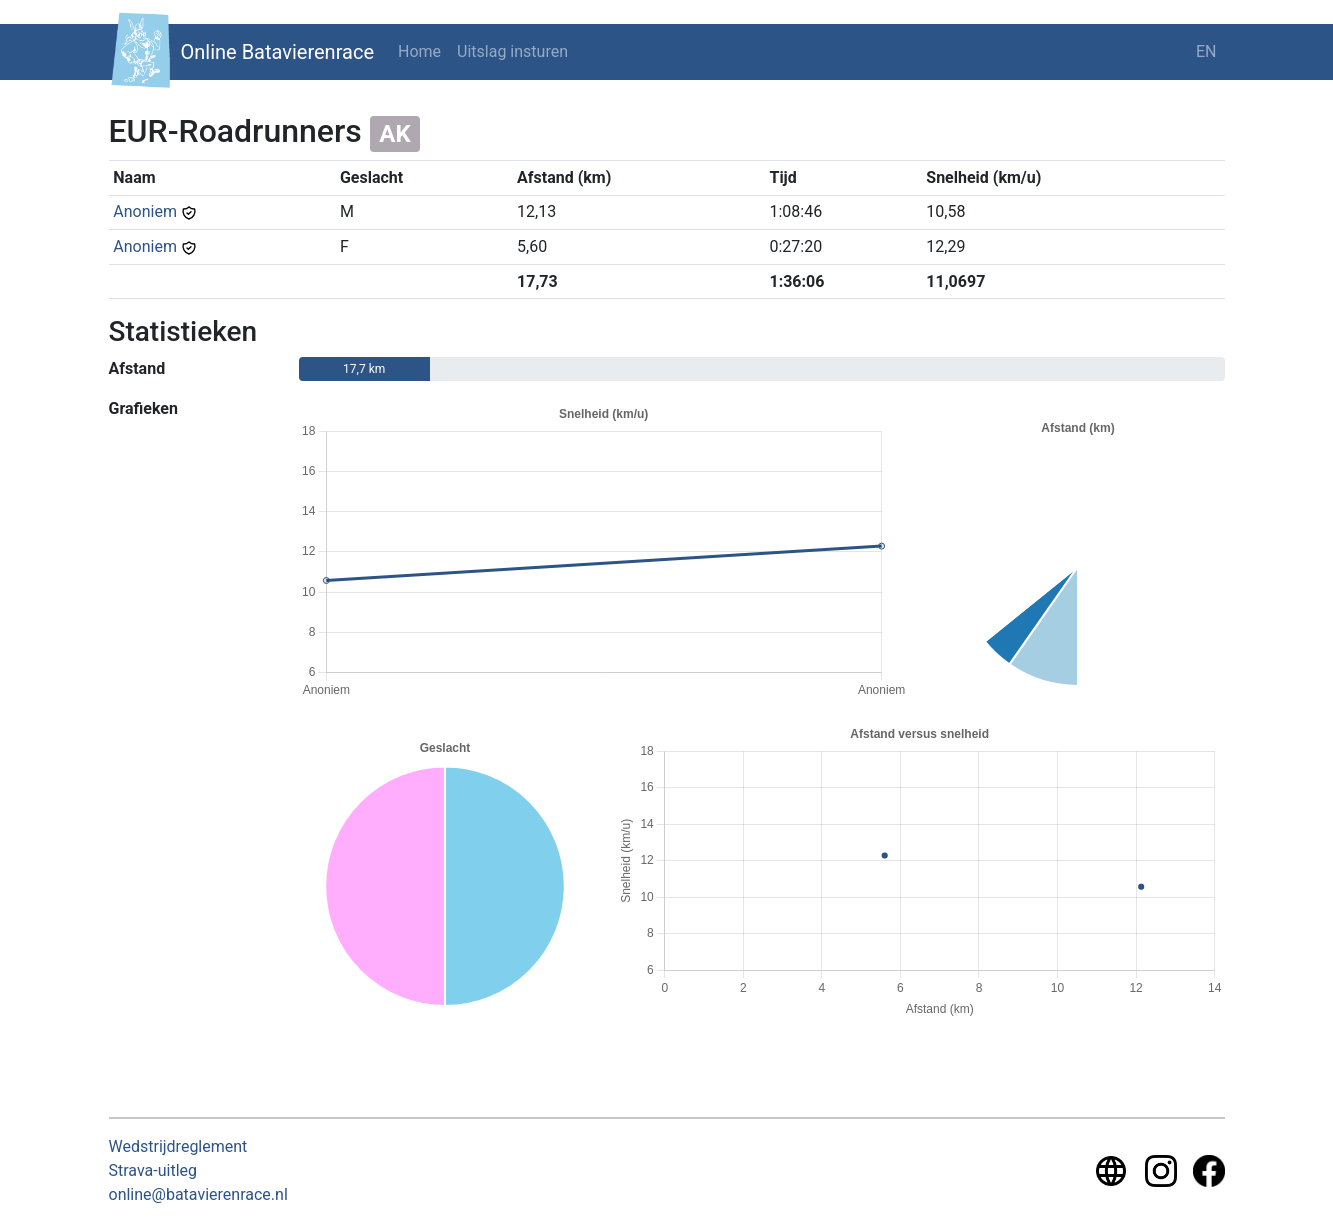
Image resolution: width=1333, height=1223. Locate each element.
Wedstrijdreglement (178, 1146)
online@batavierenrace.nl (198, 1194)
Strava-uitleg (153, 1170)
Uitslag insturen (512, 51)
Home (419, 51)
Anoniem (145, 211)
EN (1206, 51)
